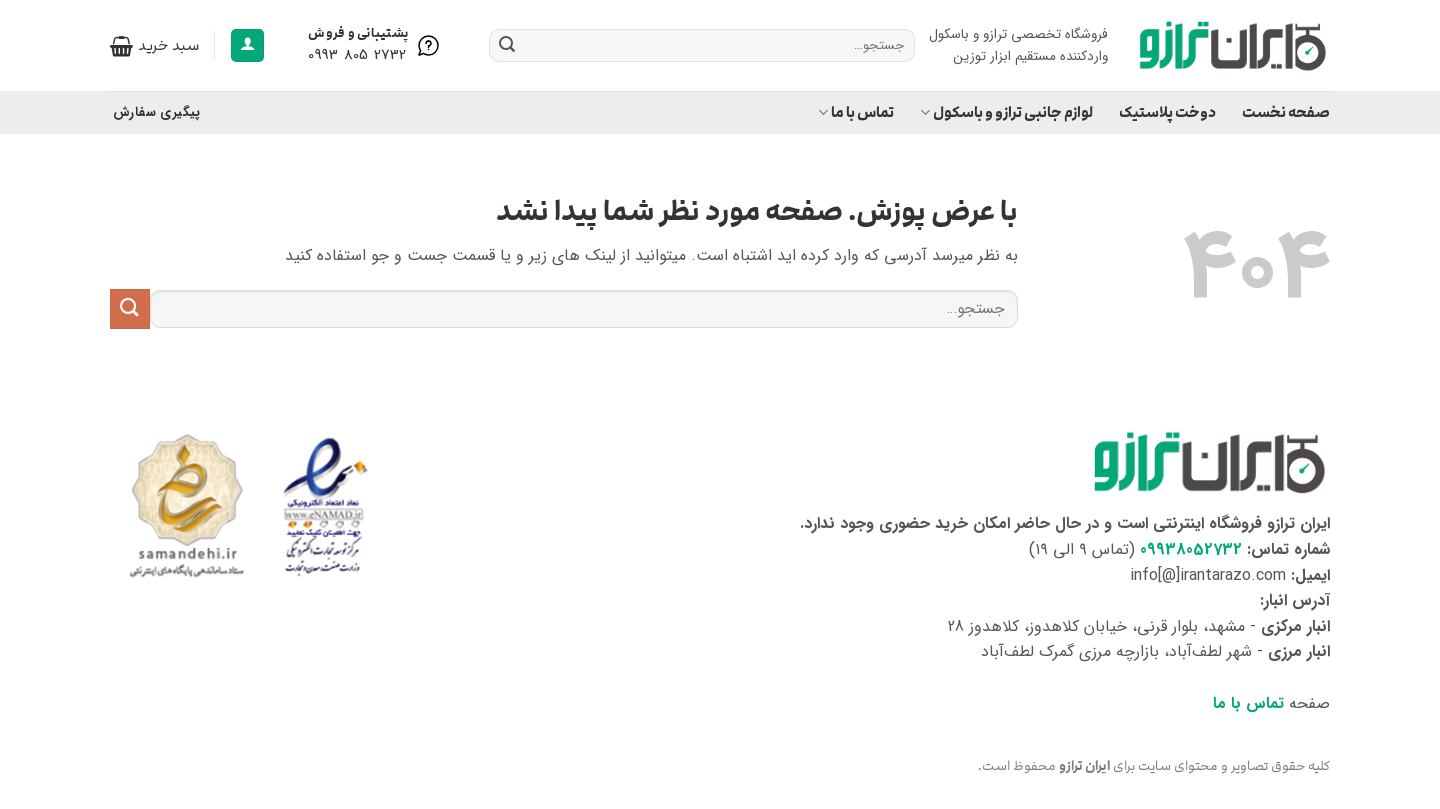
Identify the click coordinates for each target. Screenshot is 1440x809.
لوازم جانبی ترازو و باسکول (1006, 112)
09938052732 (1191, 549)
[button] (247, 45)
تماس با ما (856, 112)
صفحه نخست (1286, 112)
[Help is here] (375, 46)
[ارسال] (507, 46)
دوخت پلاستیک (1167, 112)
